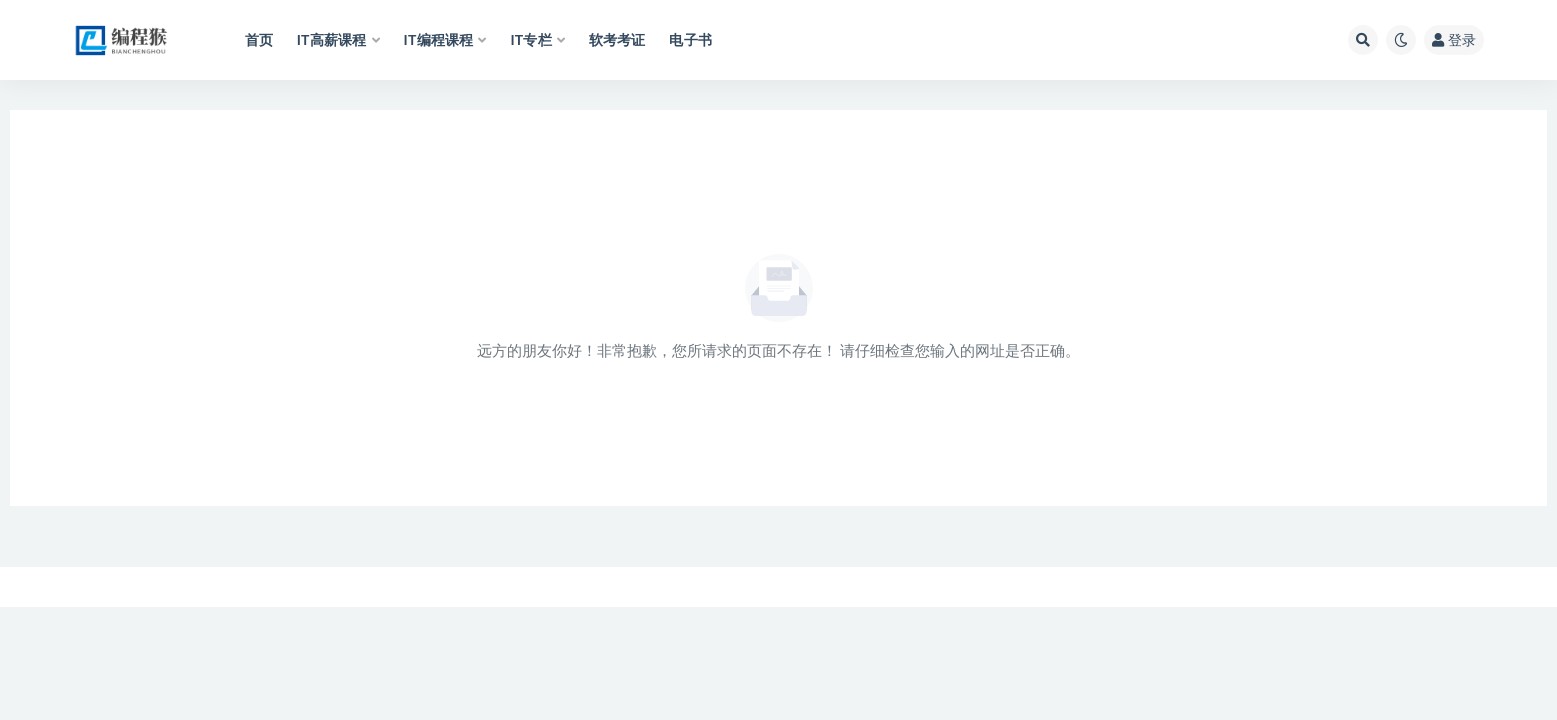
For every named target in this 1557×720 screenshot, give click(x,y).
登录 (1454, 39)
